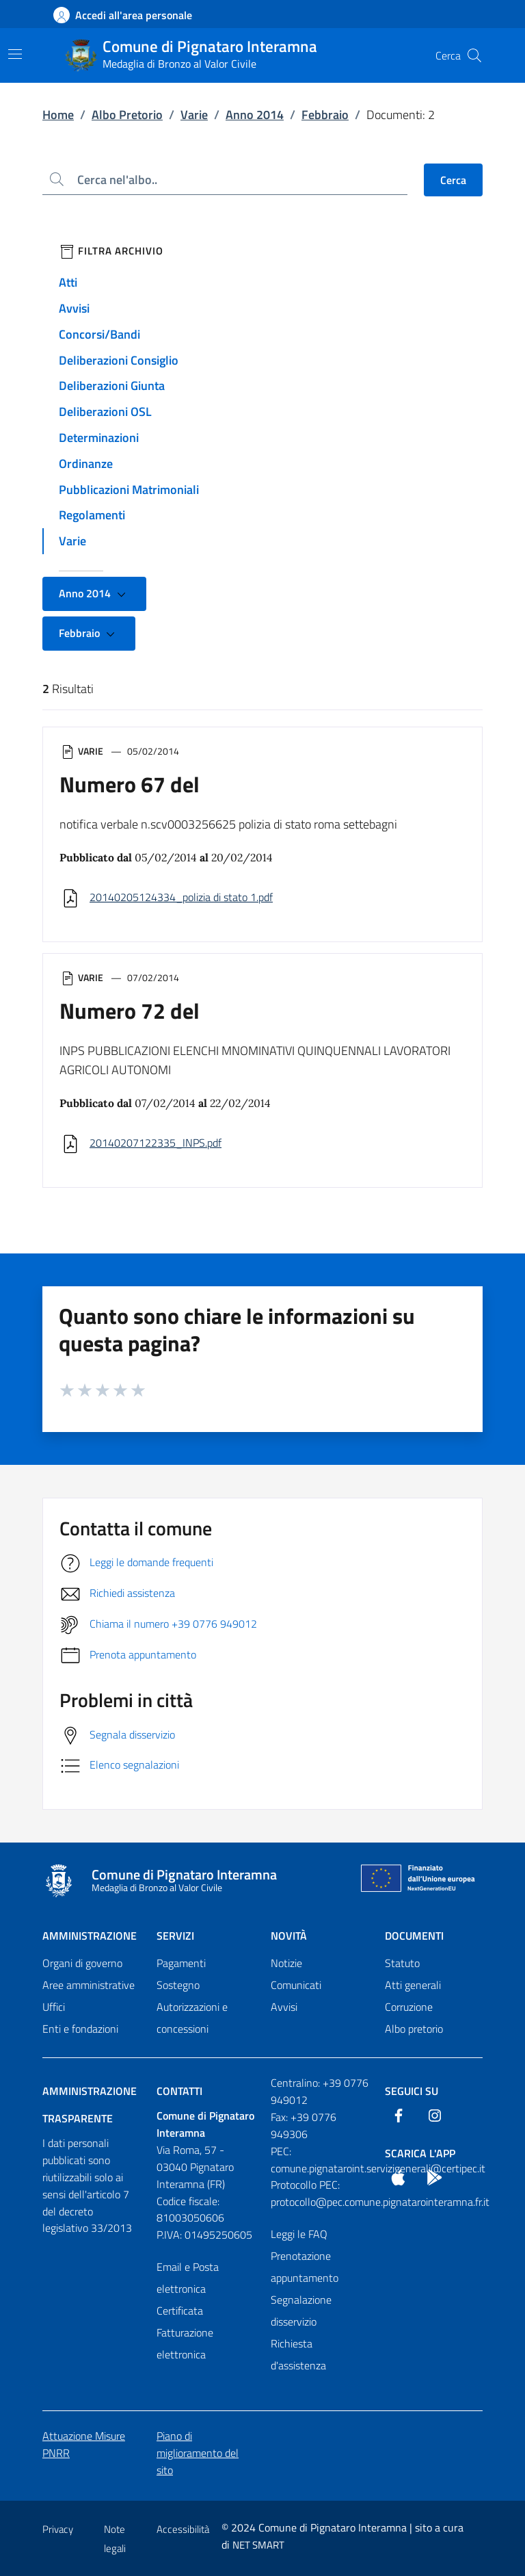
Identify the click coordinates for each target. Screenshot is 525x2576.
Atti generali (413, 1985)
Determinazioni (99, 437)
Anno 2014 (255, 114)
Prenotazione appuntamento (304, 2267)
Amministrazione (89, 1935)
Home (58, 114)
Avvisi (74, 308)
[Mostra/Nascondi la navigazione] (15, 54)
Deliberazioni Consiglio (118, 360)
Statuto (402, 1963)
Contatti (179, 2091)
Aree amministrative (88, 1985)
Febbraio (325, 114)
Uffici (53, 2007)
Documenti (414, 1935)
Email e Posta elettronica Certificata (188, 2289)
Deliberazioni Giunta (112, 385)
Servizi (175, 1935)
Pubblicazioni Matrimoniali (129, 489)
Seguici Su (411, 2091)
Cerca (453, 180)
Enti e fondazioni (80, 2028)
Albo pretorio (414, 2028)
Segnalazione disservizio (301, 2310)
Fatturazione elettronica (185, 2343)
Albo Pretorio (127, 114)
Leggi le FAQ (299, 2234)
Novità (289, 1935)
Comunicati (296, 1985)
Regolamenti (92, 515)
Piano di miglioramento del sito (198, 2453)
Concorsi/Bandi (99, 334)
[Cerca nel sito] (474, 55)
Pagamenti (181, 1963)
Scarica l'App (420, 2153)
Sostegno (178, 1985)
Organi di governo (82, 1963)
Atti (68, 282)
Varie (194, 114)
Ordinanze (86, 463)
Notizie (286, 1963)
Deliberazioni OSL (105, 411)
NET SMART (258, 2545)
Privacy (57, 2529)
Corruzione (409, 2007)
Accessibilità (183, 2529)
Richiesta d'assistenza (298, 2354)
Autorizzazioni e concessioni (192, 2018)
